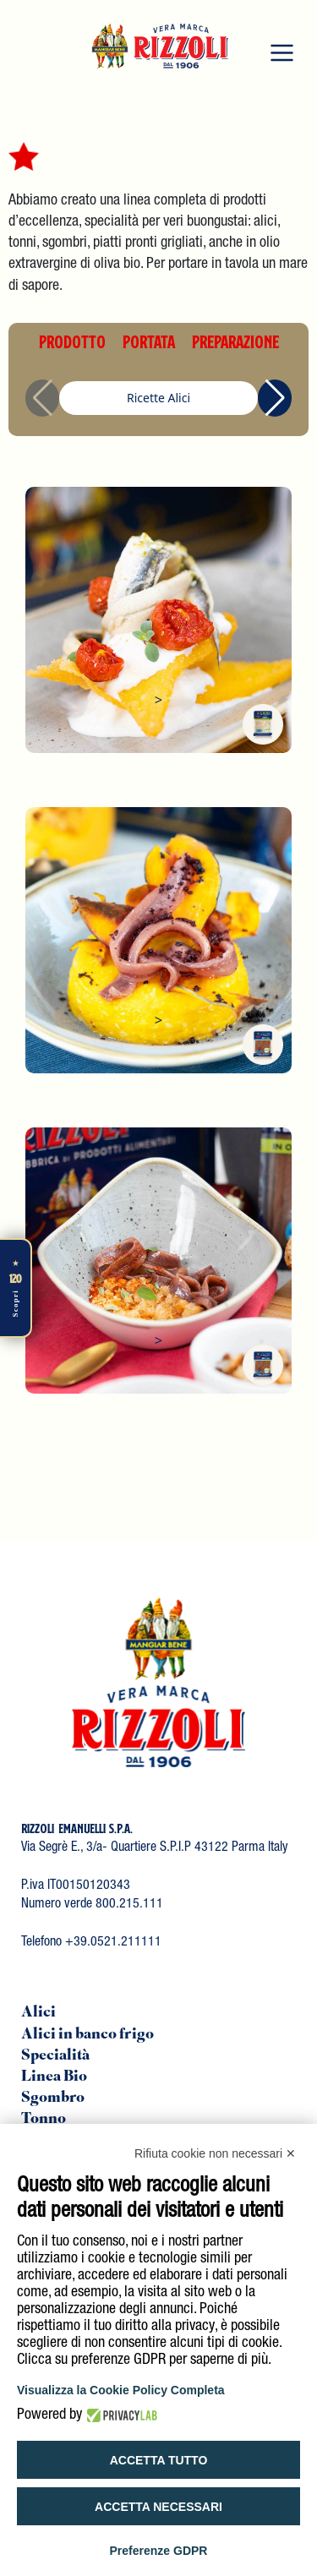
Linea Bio (54, 2077)
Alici (38, 2013)
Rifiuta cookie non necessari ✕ (215, 2153)
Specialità (55, 2056)
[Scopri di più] (16, 1288)
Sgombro (53, 2098)
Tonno (43, 2119)
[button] (275, 398)
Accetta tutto (159, 2460)
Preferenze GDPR (159, 2550)
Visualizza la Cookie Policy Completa (121, 2390)
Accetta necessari (158, 2506)
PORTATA (149, 341)
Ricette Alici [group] (158, 398)
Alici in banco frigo (87, 2035)
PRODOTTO (72, 341)
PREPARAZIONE (235, 341)
